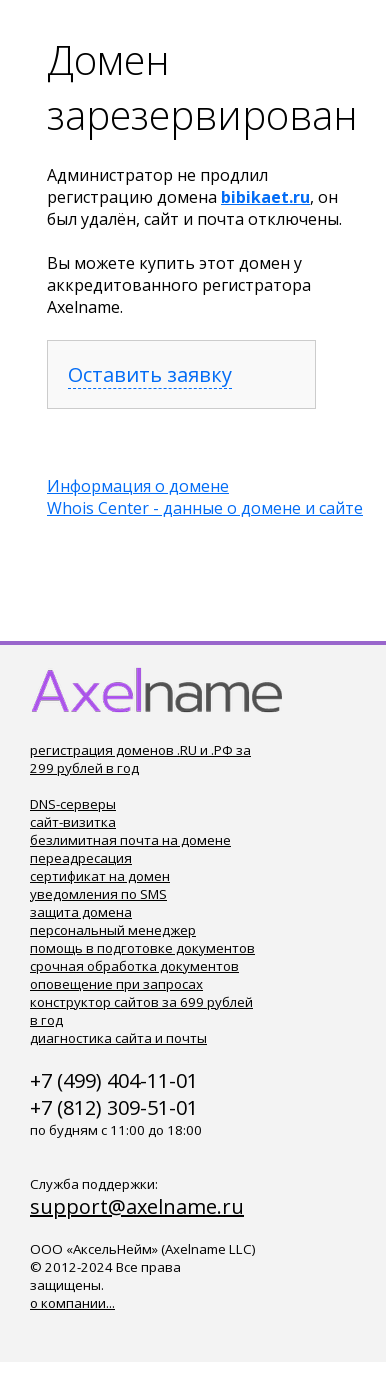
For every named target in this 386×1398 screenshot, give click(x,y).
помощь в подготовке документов (142, 948)
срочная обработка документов (134, 966)
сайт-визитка (73, 822)
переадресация (81, 858)
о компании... (72, 1303)
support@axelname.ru (137, 1206)
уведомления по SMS (98, 894)
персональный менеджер (113, 930)
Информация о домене (138, 486)
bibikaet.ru (265, 197)
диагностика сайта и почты (118, 1038)
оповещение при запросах (116, 984)
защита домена (81, 912)
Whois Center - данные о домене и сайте (205, 508)
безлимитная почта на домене (130, 840)
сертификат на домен (100, 876)
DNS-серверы (73, 804)
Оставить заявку (150, 374)
